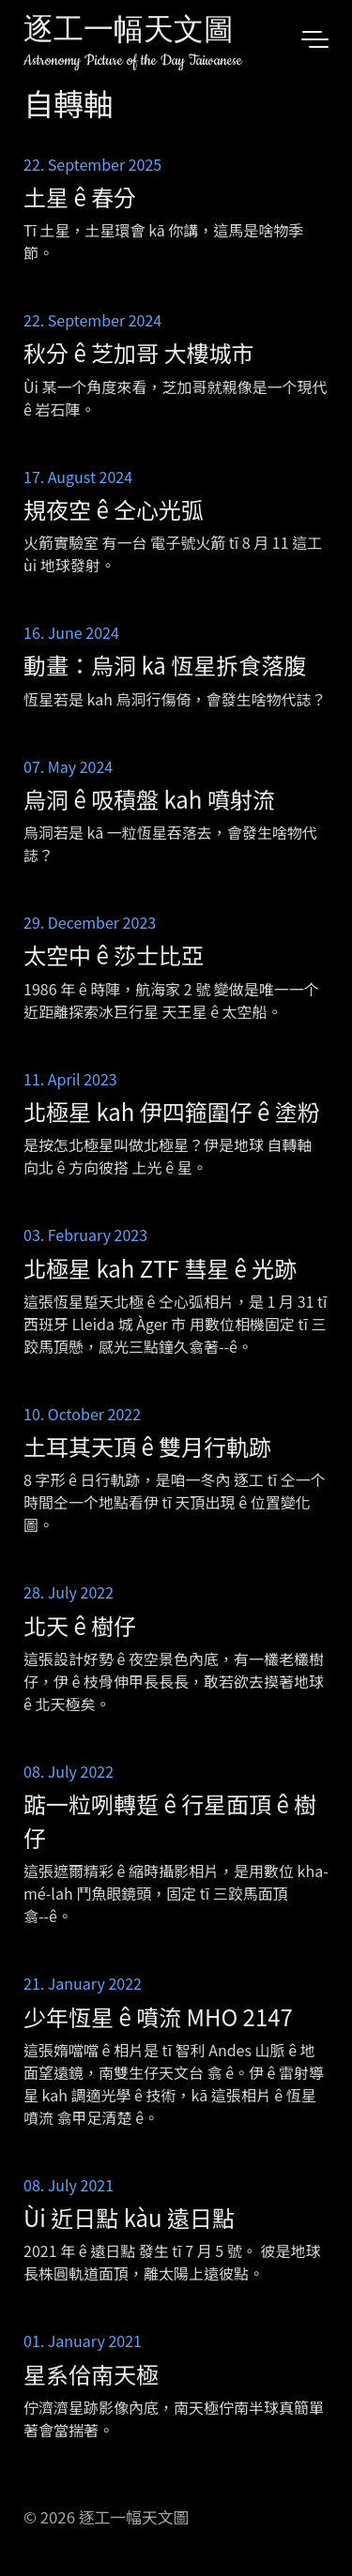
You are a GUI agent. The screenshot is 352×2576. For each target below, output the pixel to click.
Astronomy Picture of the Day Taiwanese (132, 60)
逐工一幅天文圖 (128, 32)
